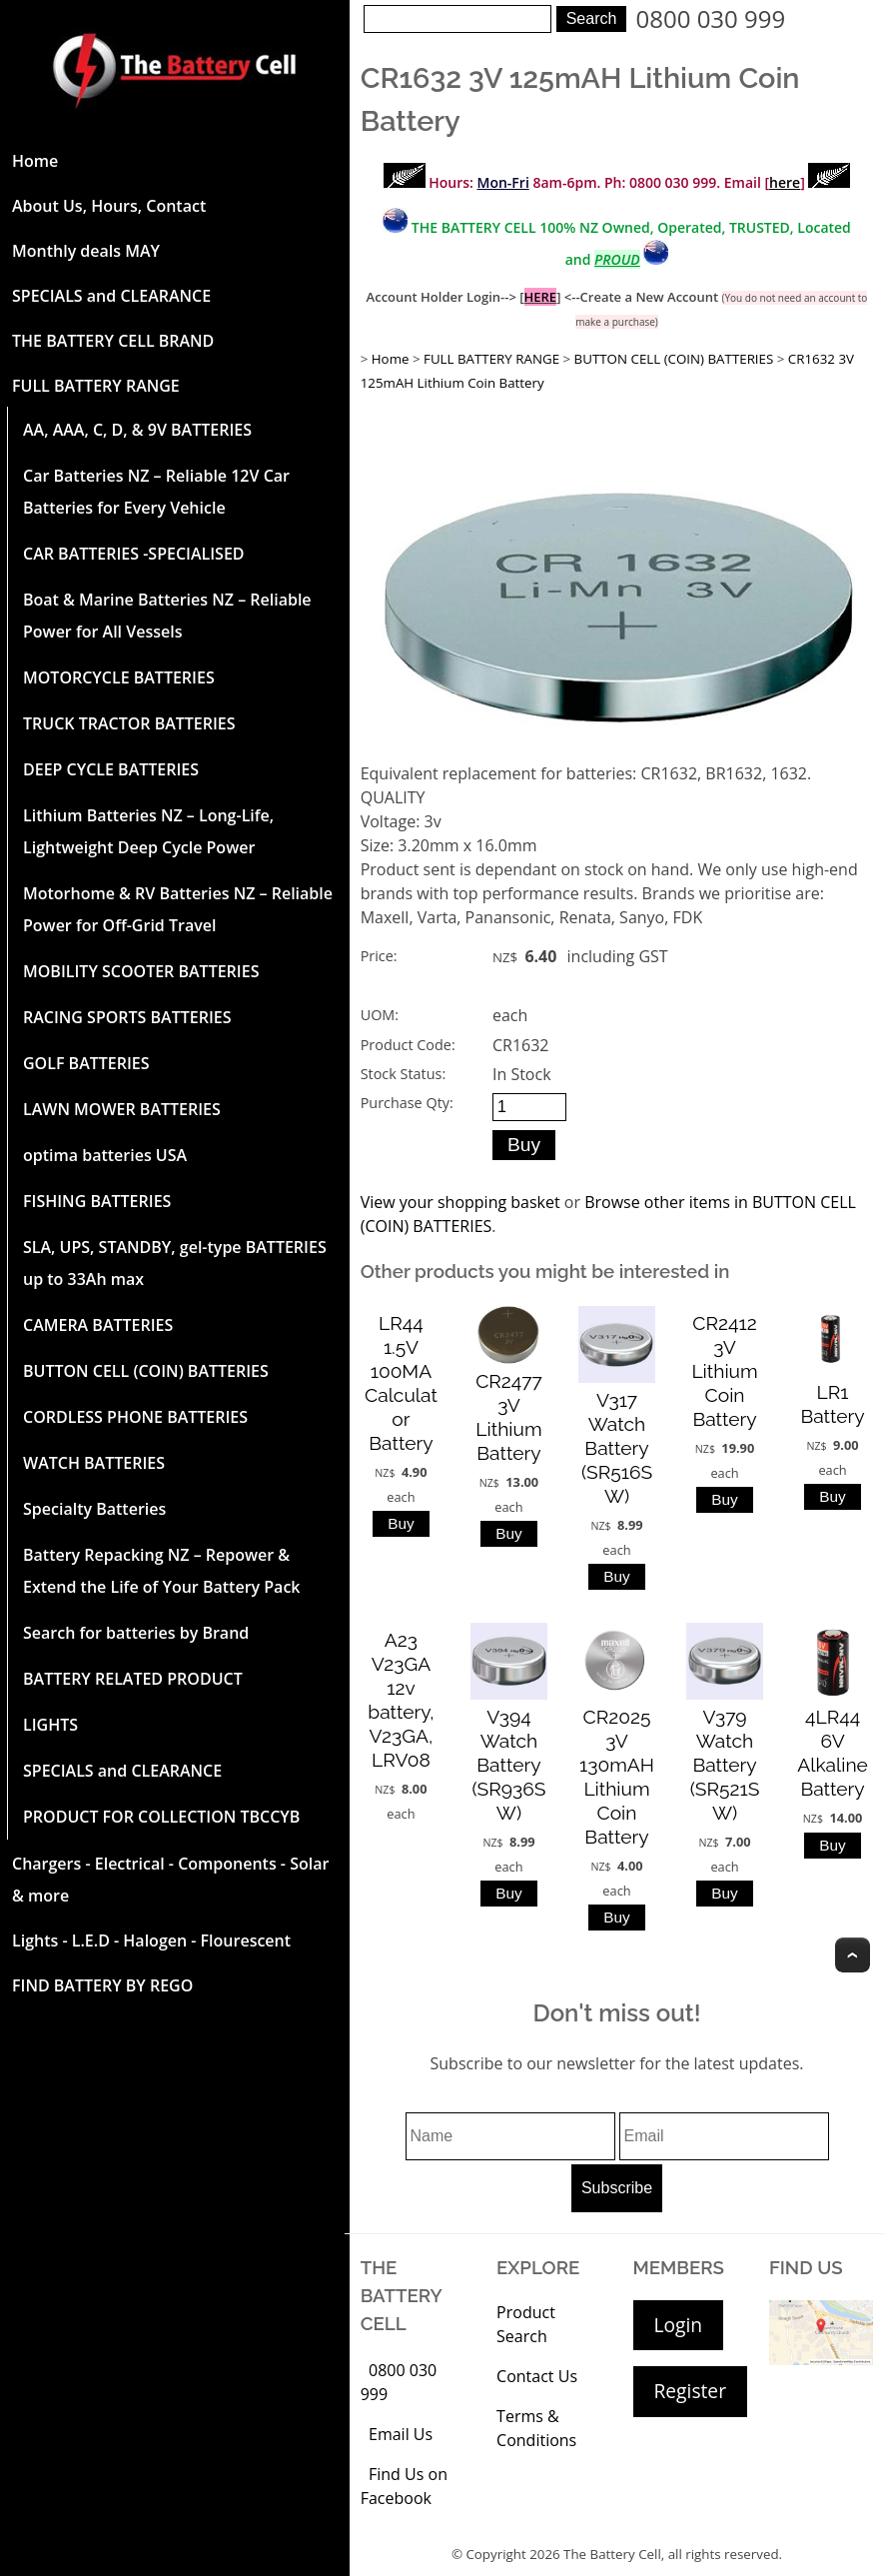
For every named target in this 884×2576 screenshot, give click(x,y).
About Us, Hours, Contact (109, 206)
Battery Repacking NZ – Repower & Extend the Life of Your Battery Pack (161, 1571)
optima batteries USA (105, 1155)
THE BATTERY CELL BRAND (113, 341)
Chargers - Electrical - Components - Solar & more (170, 1880)
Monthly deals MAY (86, 251)
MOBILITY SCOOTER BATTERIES (141, 971)
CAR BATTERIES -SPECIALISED (134, 554)
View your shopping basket (460, 1202)
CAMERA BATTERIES (98, 1325)
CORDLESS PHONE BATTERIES (135, 1417)
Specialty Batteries (94, 1509)
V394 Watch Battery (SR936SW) (508, 1765)
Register (690, 2390)
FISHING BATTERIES (97, 1201)
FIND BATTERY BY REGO (102, 1985)
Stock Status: (403, 1073)
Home (35, 161)
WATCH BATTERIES (94, 1463)
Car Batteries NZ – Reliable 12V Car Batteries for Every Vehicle (156, 492)
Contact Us (536, 2376)
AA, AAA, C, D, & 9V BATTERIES (137, 430)
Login (678, 2324)
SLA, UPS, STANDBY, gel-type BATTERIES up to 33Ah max (175, 1263)
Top (852, 1954)
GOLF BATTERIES (86, 1063)
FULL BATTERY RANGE (96, 386)
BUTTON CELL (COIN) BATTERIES (146, 1371)
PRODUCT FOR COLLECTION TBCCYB (161, 1817)
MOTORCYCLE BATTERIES (119, 677)
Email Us (401, 2434)
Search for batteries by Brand (136, 1633)
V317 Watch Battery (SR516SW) (616, 1448)
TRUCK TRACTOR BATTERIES (129, 723)
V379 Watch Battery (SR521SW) (725, 1765)
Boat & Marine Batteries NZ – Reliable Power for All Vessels (167, 616)
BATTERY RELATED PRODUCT (133, 1679)
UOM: (380, 1014)
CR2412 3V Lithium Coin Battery (724, 1371)
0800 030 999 (711, 18)
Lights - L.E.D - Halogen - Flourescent (151, 1940)
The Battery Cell (612, 2554)
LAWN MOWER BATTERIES (122, 1109)
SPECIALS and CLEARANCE (111, 296)
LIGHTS (50, 1725)
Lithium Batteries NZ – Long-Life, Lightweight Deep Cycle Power (148, 831)
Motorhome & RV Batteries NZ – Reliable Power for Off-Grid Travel (178, 909)
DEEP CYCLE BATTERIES (111, 769)
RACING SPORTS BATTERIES (127, 1017)
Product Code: (408, 1044)
